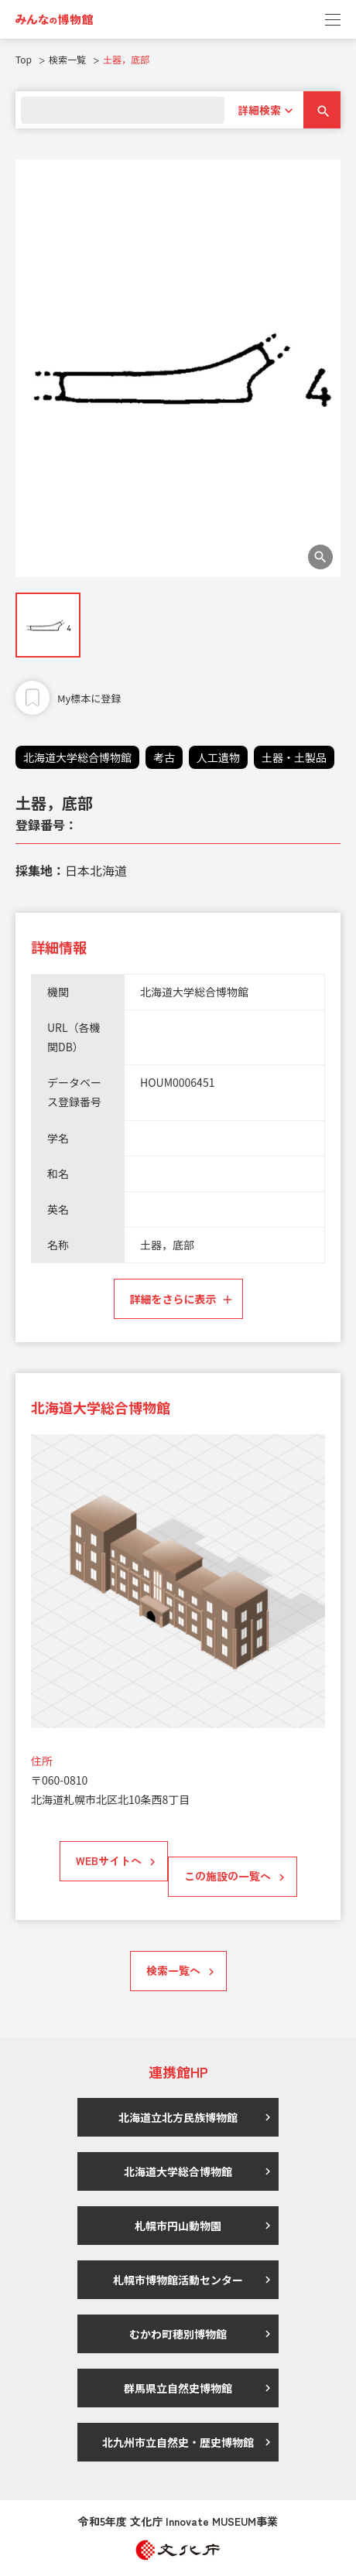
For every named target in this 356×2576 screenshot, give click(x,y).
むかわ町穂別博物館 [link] (178, 2334)
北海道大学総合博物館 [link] (178, 2171)
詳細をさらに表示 (173, 1299)
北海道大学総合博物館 (77, 757)
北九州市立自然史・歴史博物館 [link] (178, 2442)
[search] (122, 110)
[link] (54, 19)
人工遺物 (218, 757)
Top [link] (23, 59)
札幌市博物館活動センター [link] (178, 2279)
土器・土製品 (294, 757)
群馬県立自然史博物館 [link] (178, 2388)
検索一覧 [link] (67, 59)
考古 (164, 757)
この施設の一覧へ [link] (227, 1876)
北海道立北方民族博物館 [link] (178, 2117)
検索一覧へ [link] (173, 1970)
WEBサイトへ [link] (109, 1860)
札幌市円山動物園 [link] (178, 2225)
